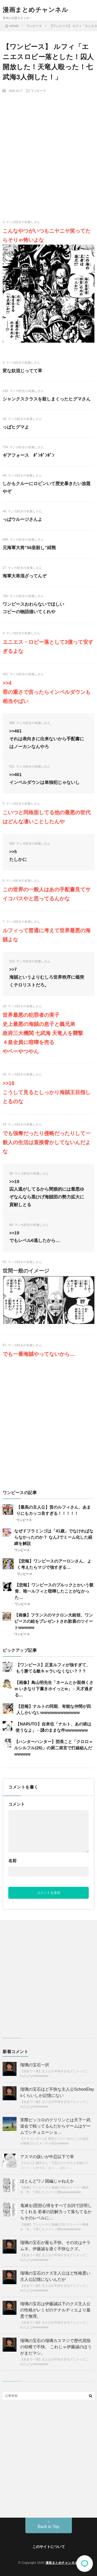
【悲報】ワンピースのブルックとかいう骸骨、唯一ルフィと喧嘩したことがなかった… (54, 1591)
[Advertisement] (48, 147)
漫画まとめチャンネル (35, 9)
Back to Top (48, 2526)
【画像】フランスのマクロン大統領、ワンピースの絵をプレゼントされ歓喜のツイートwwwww (53, 1621)
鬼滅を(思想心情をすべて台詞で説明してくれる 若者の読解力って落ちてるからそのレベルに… (56, 2211)
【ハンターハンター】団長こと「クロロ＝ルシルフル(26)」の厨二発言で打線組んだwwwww (53, 1747)
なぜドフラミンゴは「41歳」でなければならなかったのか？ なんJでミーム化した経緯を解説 (53, 1537)
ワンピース (38, 90)
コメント (16, 1804)
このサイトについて (48, 2547)
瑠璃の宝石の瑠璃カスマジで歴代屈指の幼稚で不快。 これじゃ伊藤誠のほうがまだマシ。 (56, 2346)
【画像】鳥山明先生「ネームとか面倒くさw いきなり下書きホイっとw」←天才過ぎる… (54, 1688)
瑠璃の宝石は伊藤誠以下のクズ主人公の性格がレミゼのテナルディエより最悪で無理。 (55, 2310)
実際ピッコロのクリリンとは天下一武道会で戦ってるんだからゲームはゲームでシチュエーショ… (55, 2126)
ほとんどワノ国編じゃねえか (47, 2181)
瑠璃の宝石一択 (34, 2065)
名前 (12, 1861)
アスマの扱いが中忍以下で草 (47, 2156)
